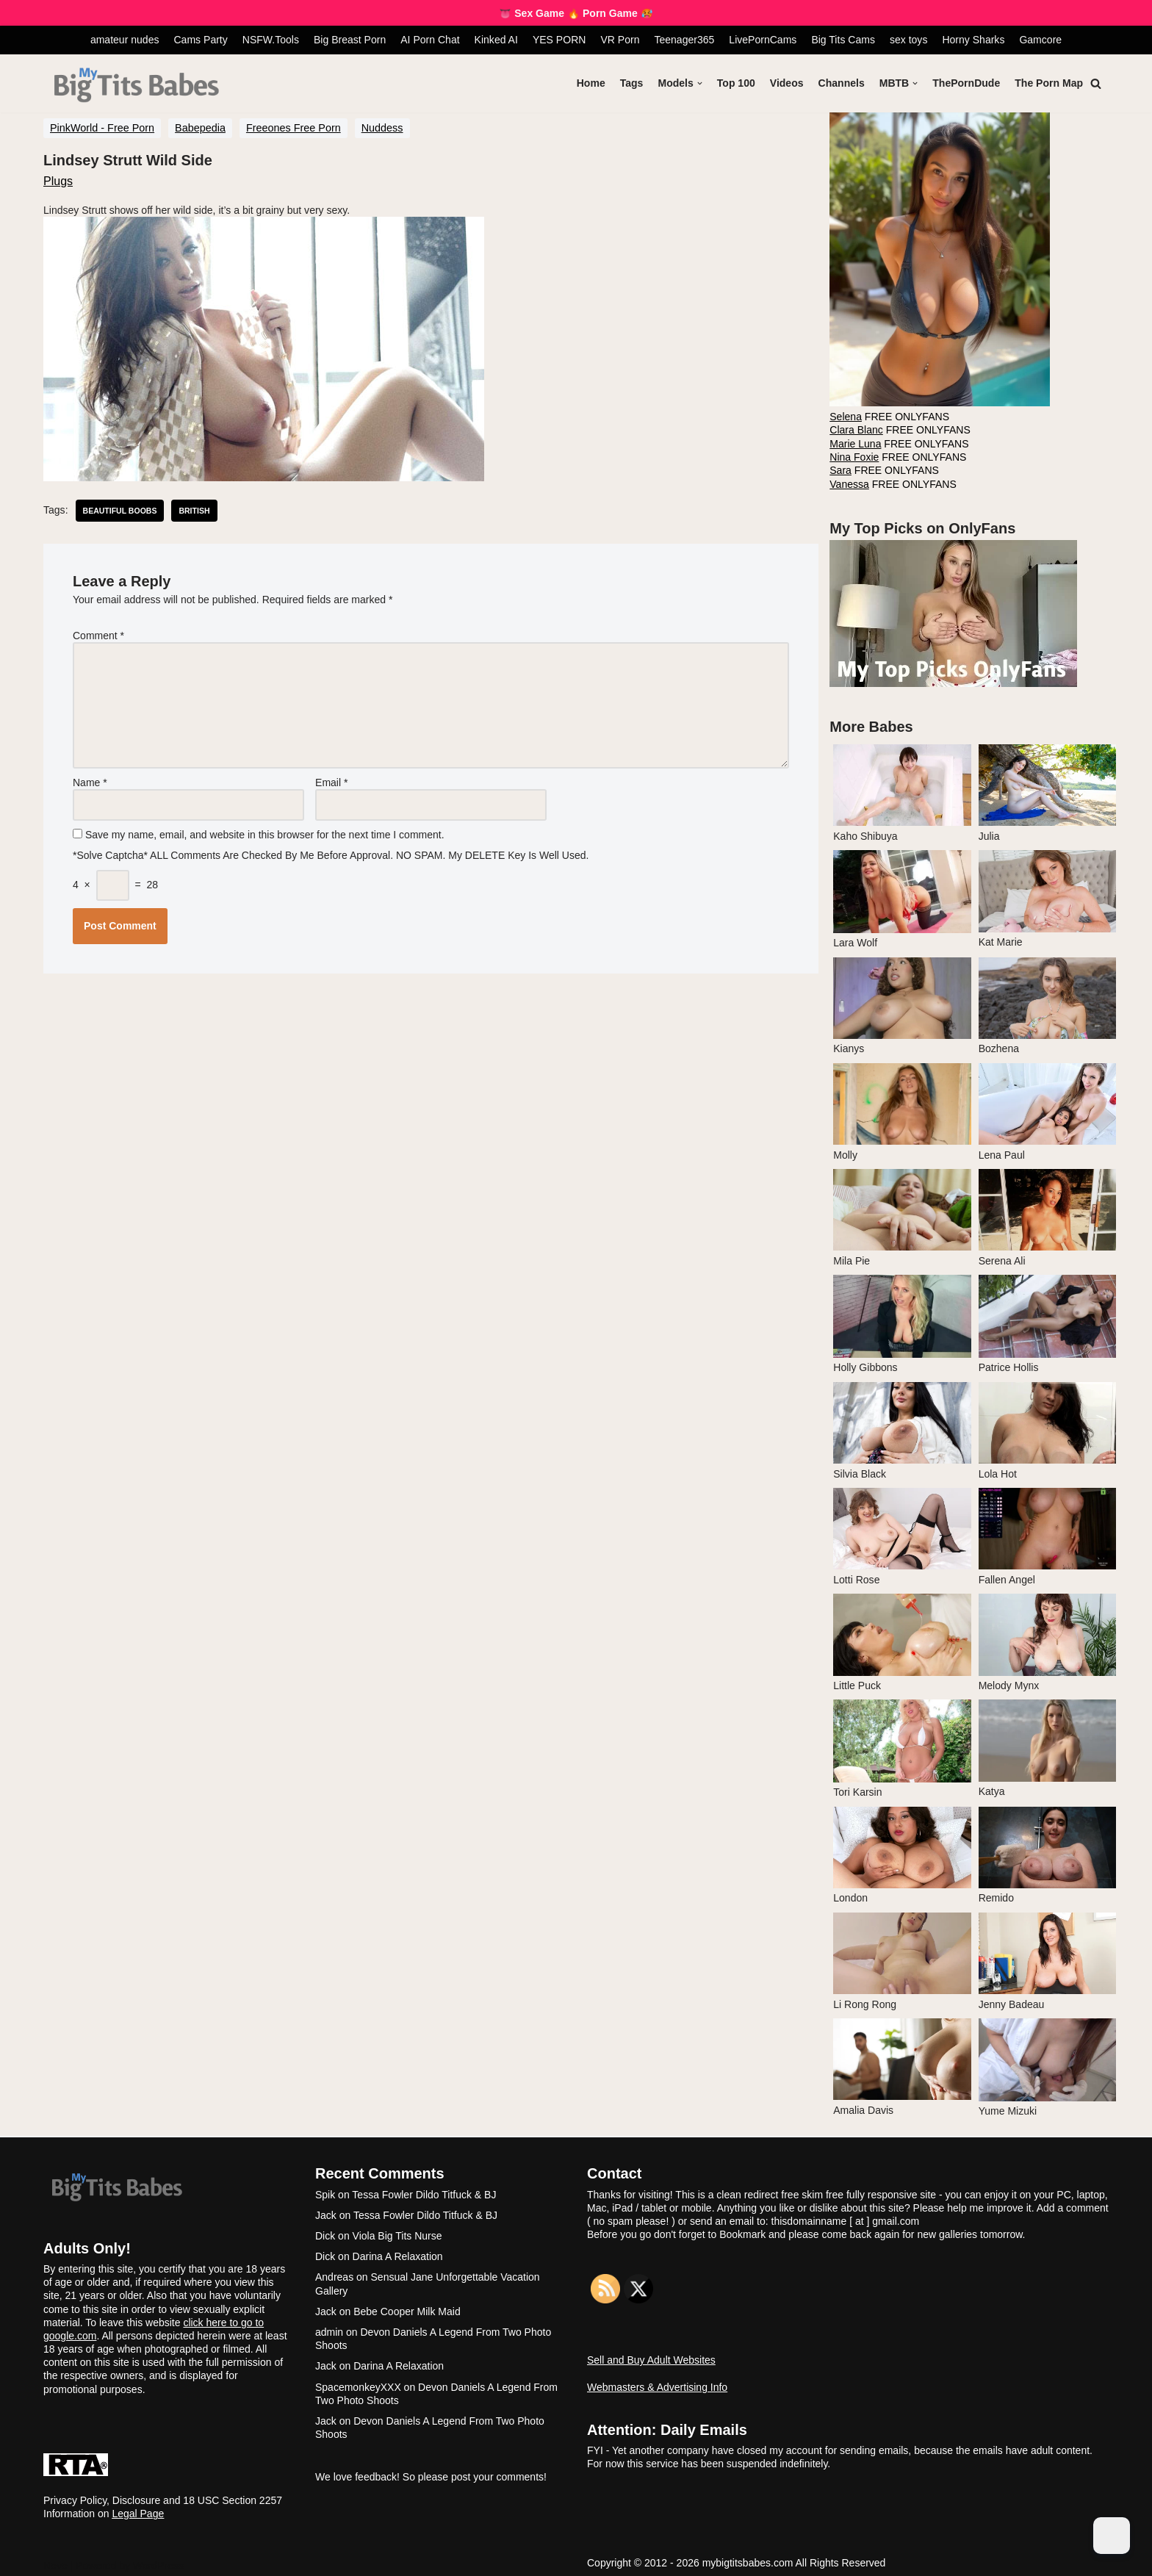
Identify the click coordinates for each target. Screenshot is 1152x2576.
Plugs (58, 180)
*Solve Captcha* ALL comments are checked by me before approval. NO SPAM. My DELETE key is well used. (332, 852)
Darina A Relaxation (398, 2252)
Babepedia (200, 128)
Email (331, 779)
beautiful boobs (119, 510)
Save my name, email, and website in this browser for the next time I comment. (264, 832)
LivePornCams (762, 40)
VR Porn (619, 40)
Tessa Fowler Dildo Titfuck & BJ (424, 2189)
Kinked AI (496, 40)
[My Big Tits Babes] (136, 86)
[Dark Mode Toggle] (1111, 2535)
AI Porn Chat (430, 40)
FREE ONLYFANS (888, 416)
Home (591, 83)
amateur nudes (125, 40)
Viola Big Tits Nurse (397, 2231)
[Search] (1095, 83)
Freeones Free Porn (293, 128)
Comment (98, 635)
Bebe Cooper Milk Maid (407, 2306)
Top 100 (737, 83)
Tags (632, 83)
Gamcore (1039, 40)
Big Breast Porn (350, 40)
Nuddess (382, 128)
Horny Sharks (973, 40)
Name (90, 779)
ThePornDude (967, 83)
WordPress (158, 2560)
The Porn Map (1049, 83)
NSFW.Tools (271, 40)
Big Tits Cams (842, 40)
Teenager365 (684, 40)
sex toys (907, 40)
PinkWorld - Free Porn (102, 128)
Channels (841, 83)
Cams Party (201, 40)
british (194, 510)
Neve (55, 2560)
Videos (787, 83)
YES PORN (559, 40)
